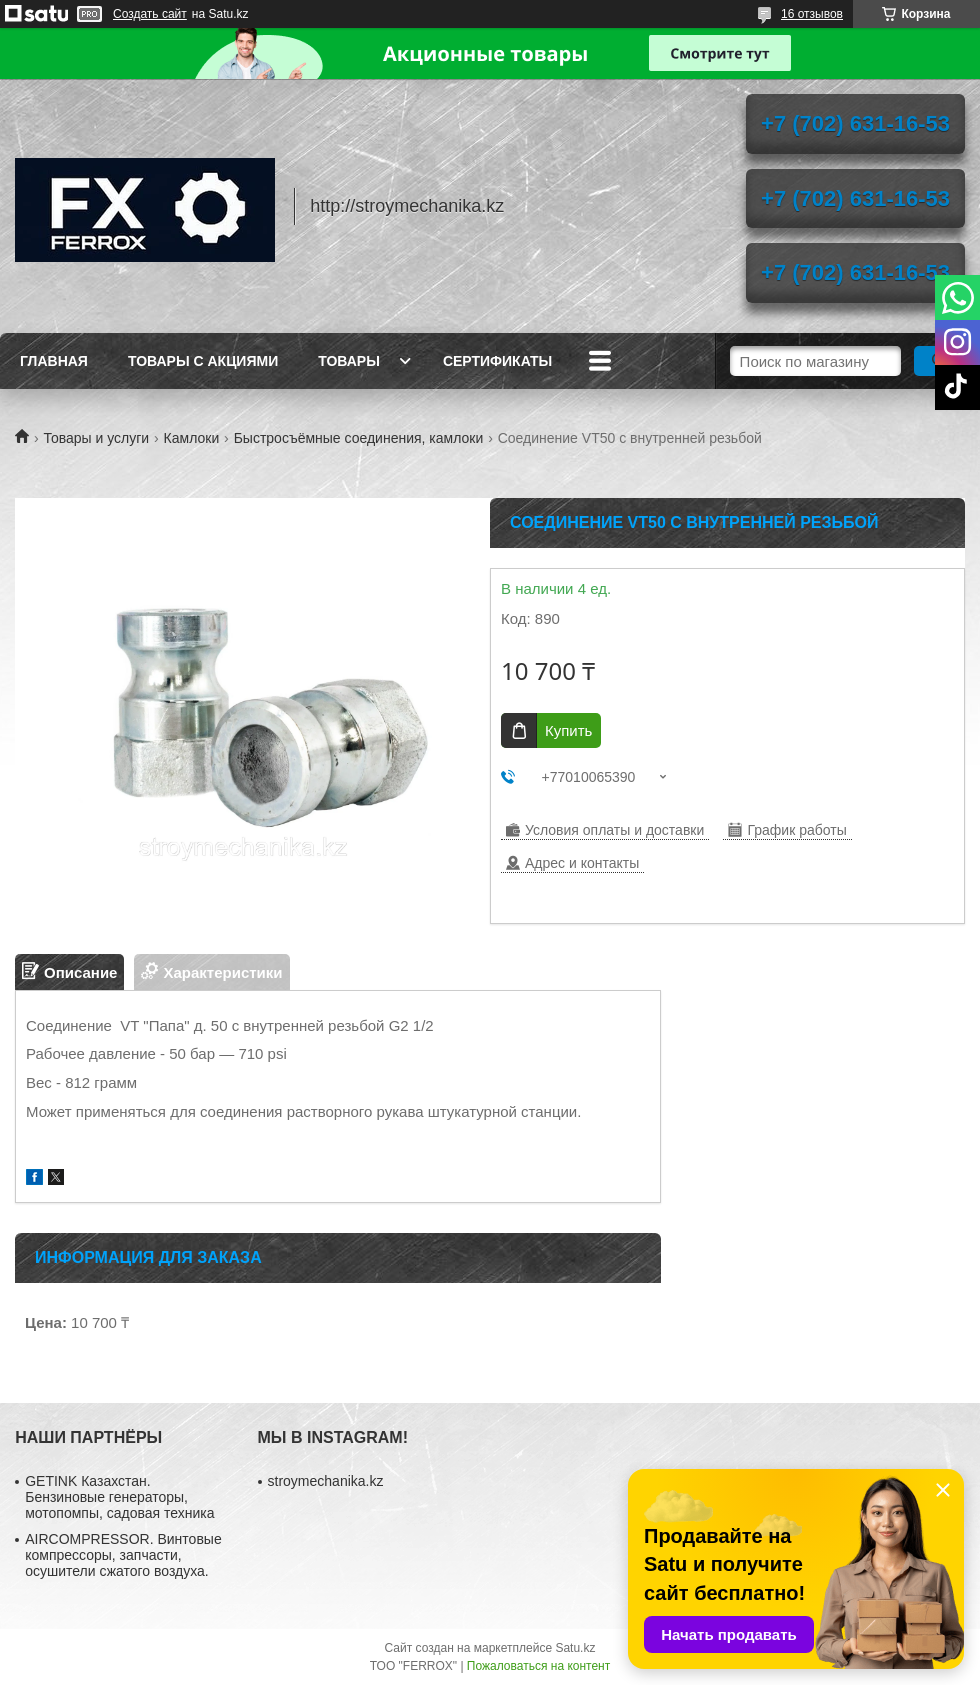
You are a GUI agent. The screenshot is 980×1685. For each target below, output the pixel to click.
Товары (349, 361)
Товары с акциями (203, 361)
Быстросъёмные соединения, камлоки (359, 438)
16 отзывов (812, 14)
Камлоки (192, 438)
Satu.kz (575, 1648)
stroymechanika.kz (326, 1481)
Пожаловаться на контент (538, 1666)
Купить (568, 730)
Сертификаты (497, 361)
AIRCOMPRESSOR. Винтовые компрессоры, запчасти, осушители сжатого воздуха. (123, 1555)
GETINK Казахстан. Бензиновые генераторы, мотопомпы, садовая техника (119, 1497)
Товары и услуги (96, 438)
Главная (54, 361)
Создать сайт (150, 14)
